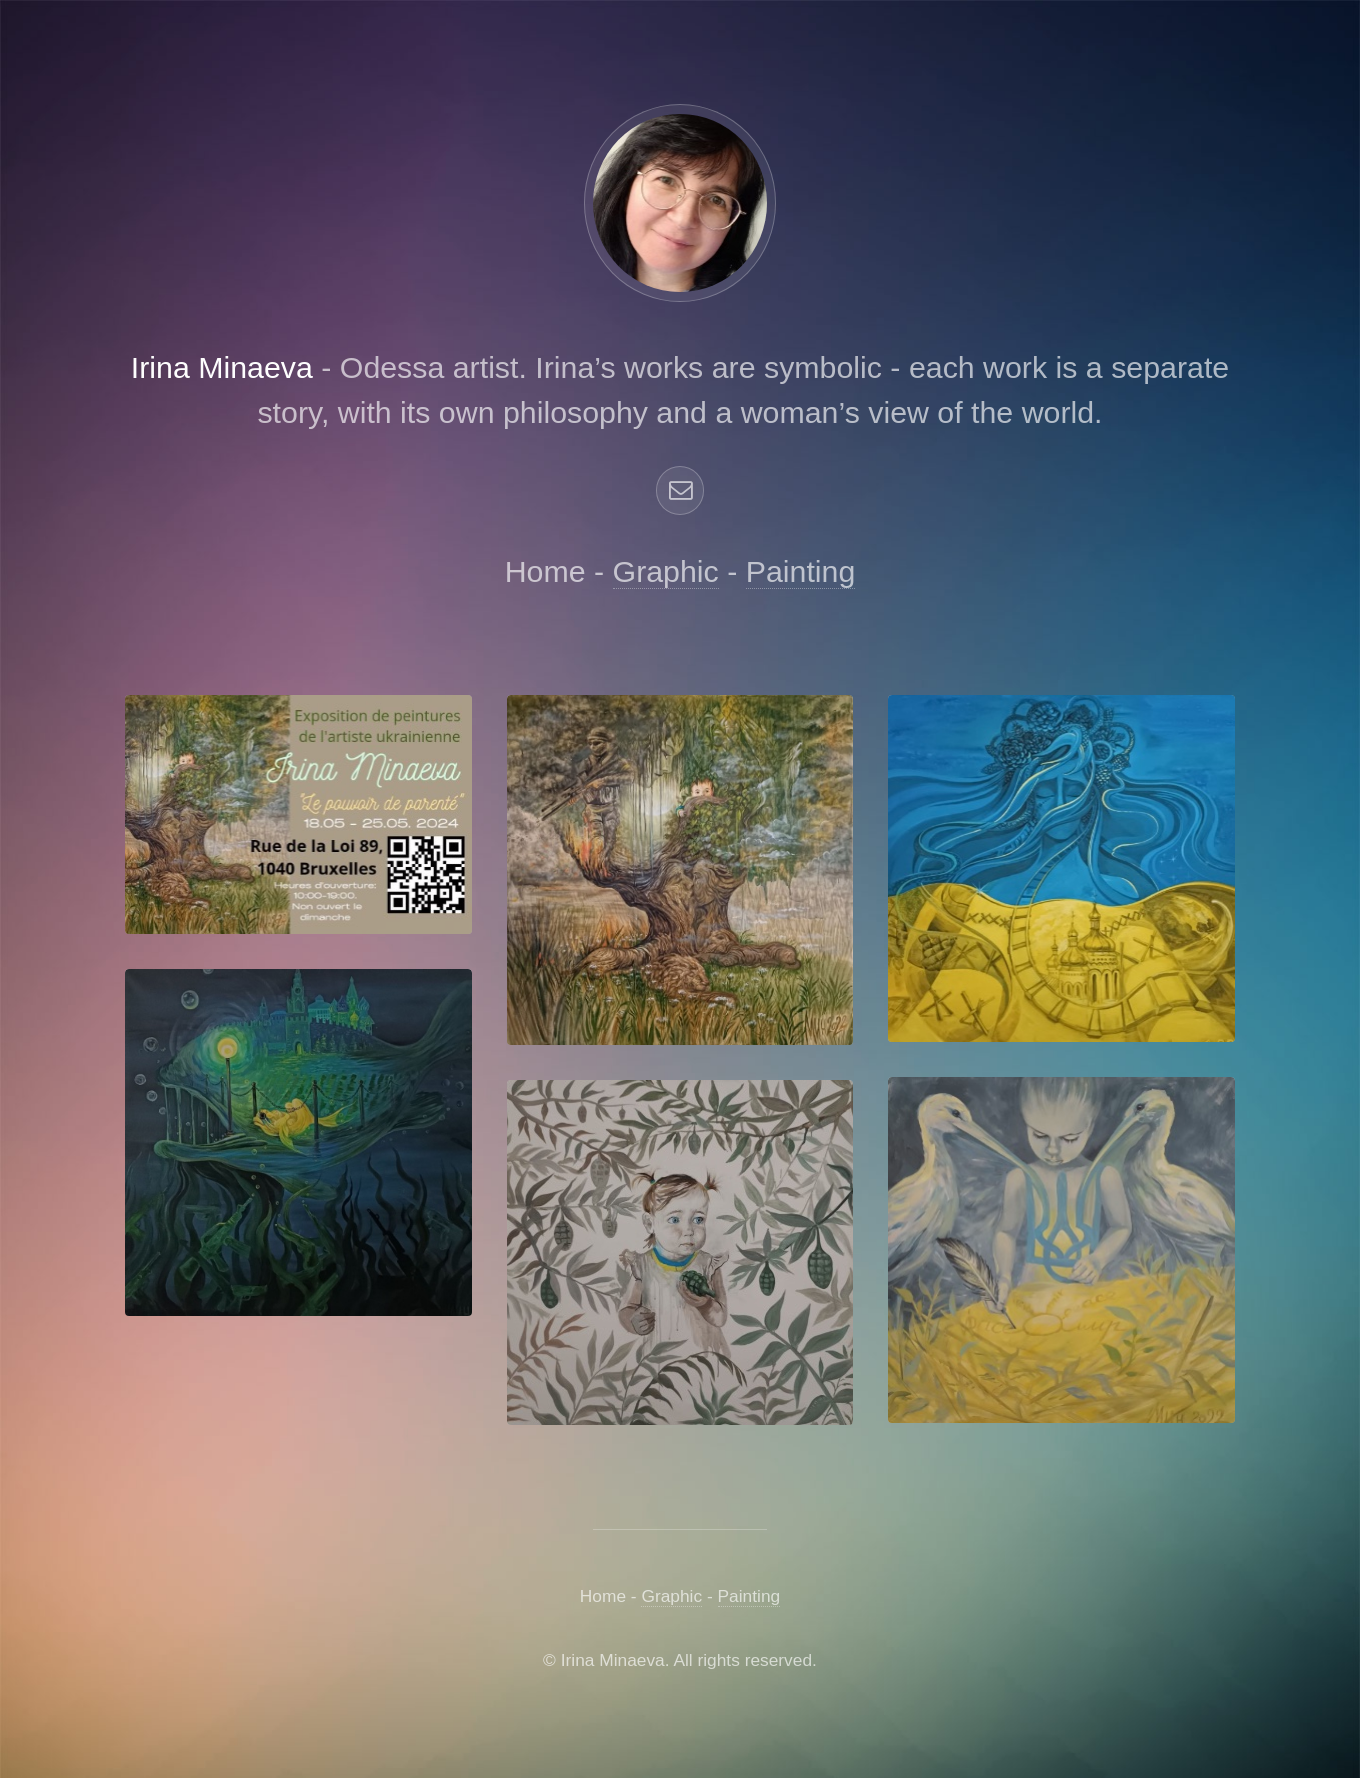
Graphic (666, 571)
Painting (801, 571)
